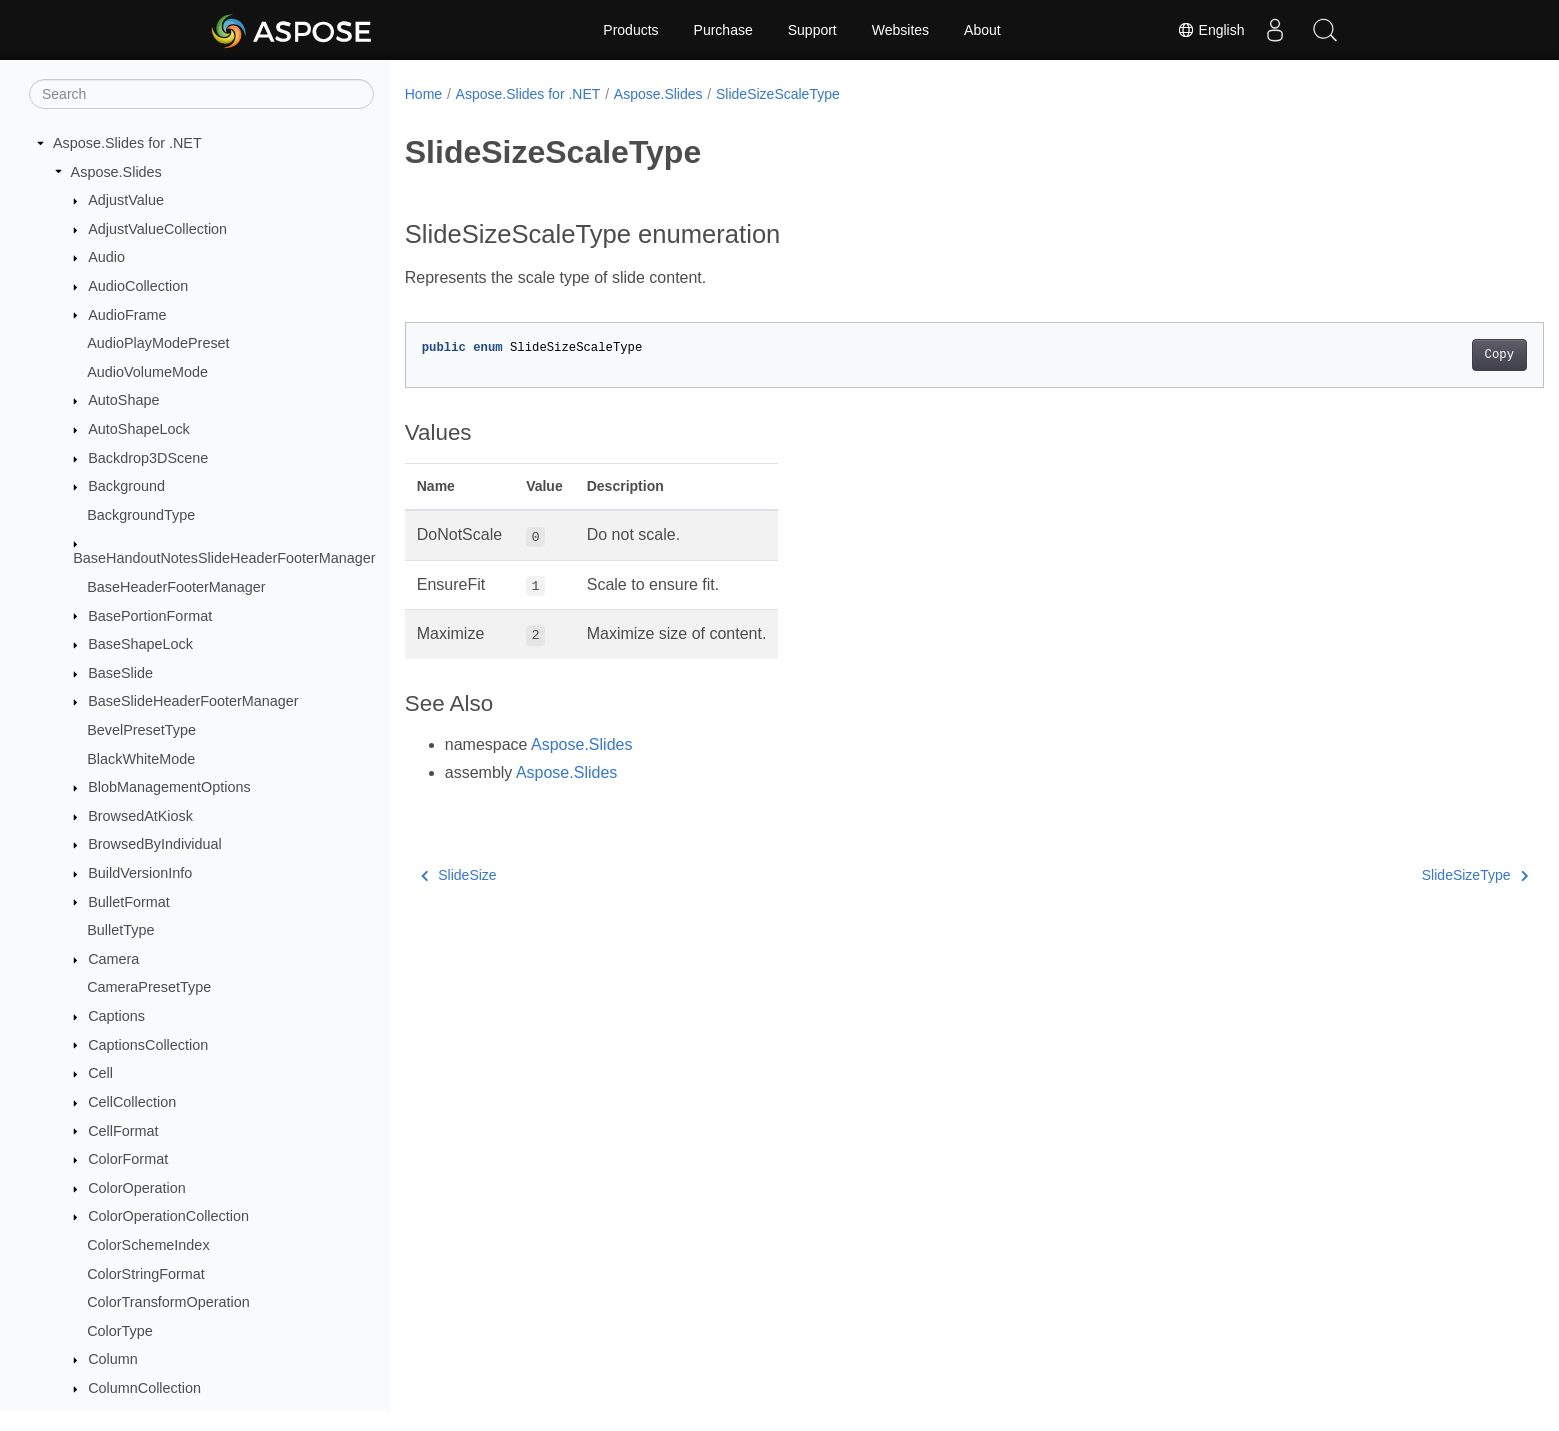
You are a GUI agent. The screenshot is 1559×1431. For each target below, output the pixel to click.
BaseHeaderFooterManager (176, 587)
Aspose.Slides (116, 172)
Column (113, 1359)
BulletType (120, 930)
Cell (100, 1073)
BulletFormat (129, 902)
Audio (106, 257)
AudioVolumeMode (147, 372)
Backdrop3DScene (148, 458)
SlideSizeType (1396, 875)
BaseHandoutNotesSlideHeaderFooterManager (224, 558)
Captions (116, 1016)
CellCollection (132, 1102)
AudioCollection (138, 286)
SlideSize (459, 875)
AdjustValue (126, 200)
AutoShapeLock (139, 429)
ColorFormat (128, 1159)
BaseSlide (120, 673)
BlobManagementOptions (169, 787)
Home (423, 94)
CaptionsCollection (148, 1045)
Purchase (723, 30)
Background (126, 486)
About (982, 30)
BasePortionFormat (150, 616)
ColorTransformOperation (168, 1302)
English (1211, 30)
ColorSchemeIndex (148, 1245)
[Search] (201, 94)
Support (812, 30)
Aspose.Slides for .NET (127, 143)
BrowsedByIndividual (155, 844)
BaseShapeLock (140, 644)
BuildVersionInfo (140, 873)
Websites (900, 30)
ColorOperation (137, 1188)
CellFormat (123, 1131)
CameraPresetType (149, 987)
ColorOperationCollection (168, 1216)
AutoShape (123, 400)
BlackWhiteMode (141, 759)
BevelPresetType (141, 730)
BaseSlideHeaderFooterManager (193, 701)
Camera (113, 959)
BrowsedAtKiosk (140, 816)
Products (630, 30)
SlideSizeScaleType (778, 94)
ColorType (120, 1331)
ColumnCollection (144, 1388)
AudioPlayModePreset (158, 343)
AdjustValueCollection (157, 229)
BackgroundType (141, 515)
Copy (1420, 355)
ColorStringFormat (146, 1274)
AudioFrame (127, 315)
